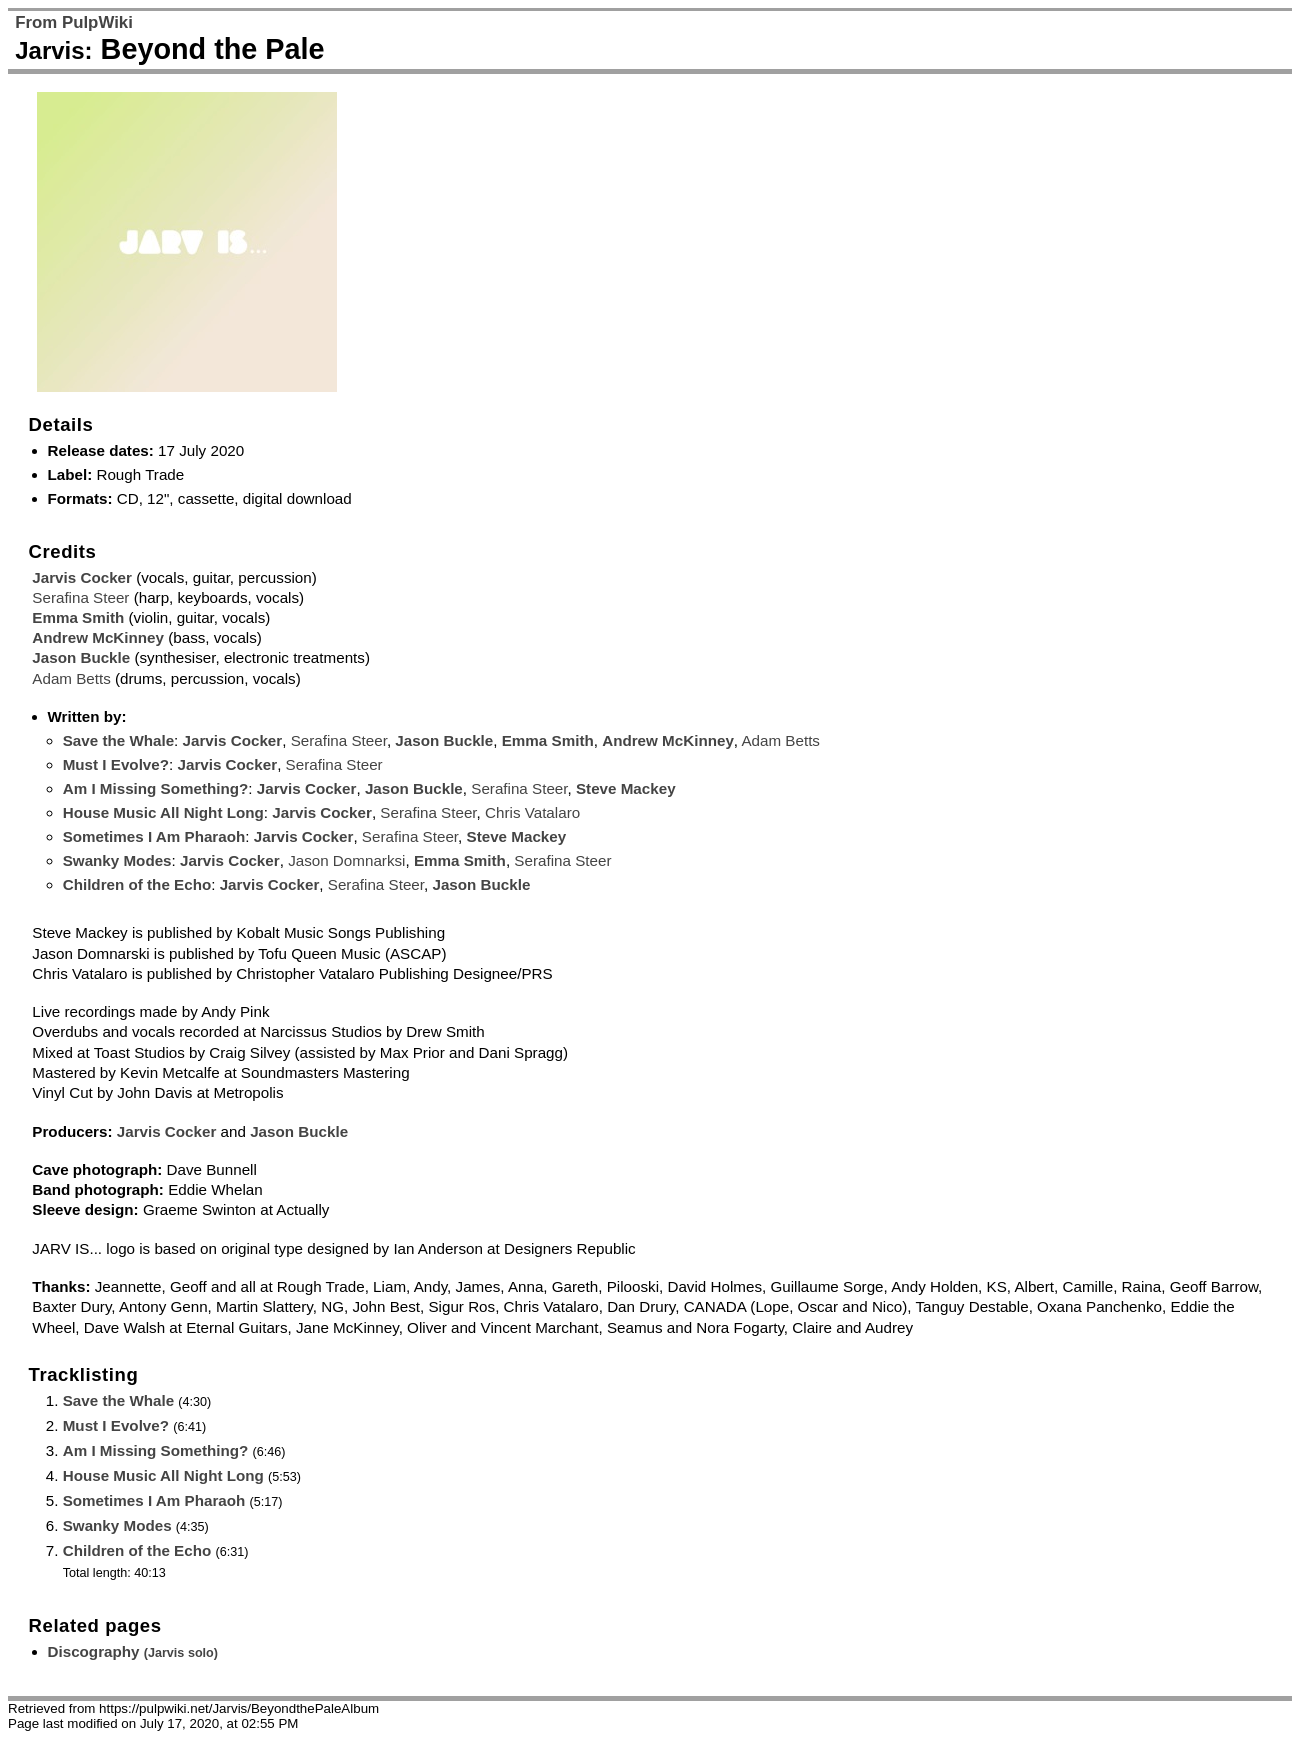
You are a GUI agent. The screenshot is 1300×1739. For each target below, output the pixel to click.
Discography (133, 1651)
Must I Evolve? (116, 764)
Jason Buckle (81, 657)
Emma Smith (78, 617)
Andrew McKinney (98, 637)
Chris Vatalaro (532, 812)
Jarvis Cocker (82, 577)
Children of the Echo (137, 884)
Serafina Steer (80, 597)
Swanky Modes (117, 860)
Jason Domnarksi (346, 860)
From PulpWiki (74, 22)
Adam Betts (71, 678)
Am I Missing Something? (156, 788)
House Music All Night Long (163, 812)
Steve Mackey (626, 788)
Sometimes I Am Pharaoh (154, 836)
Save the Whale (118, 740)
